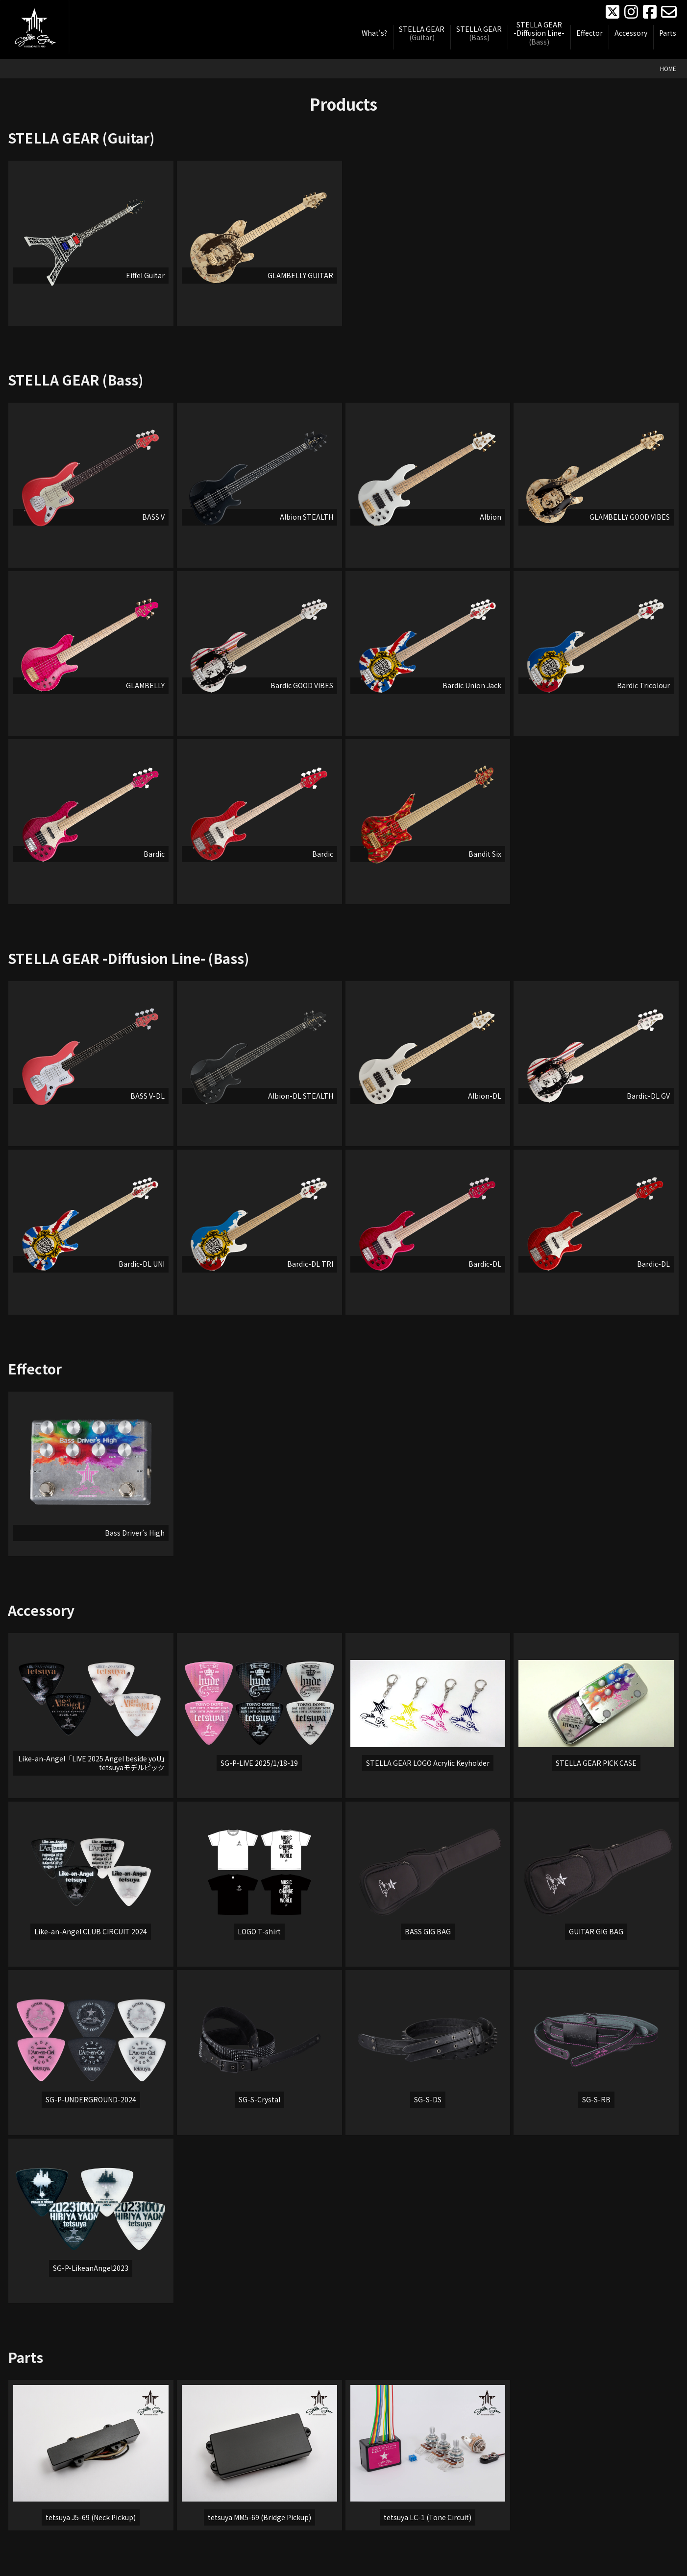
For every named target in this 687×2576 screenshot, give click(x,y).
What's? (374, 33)
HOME (668, 68)
